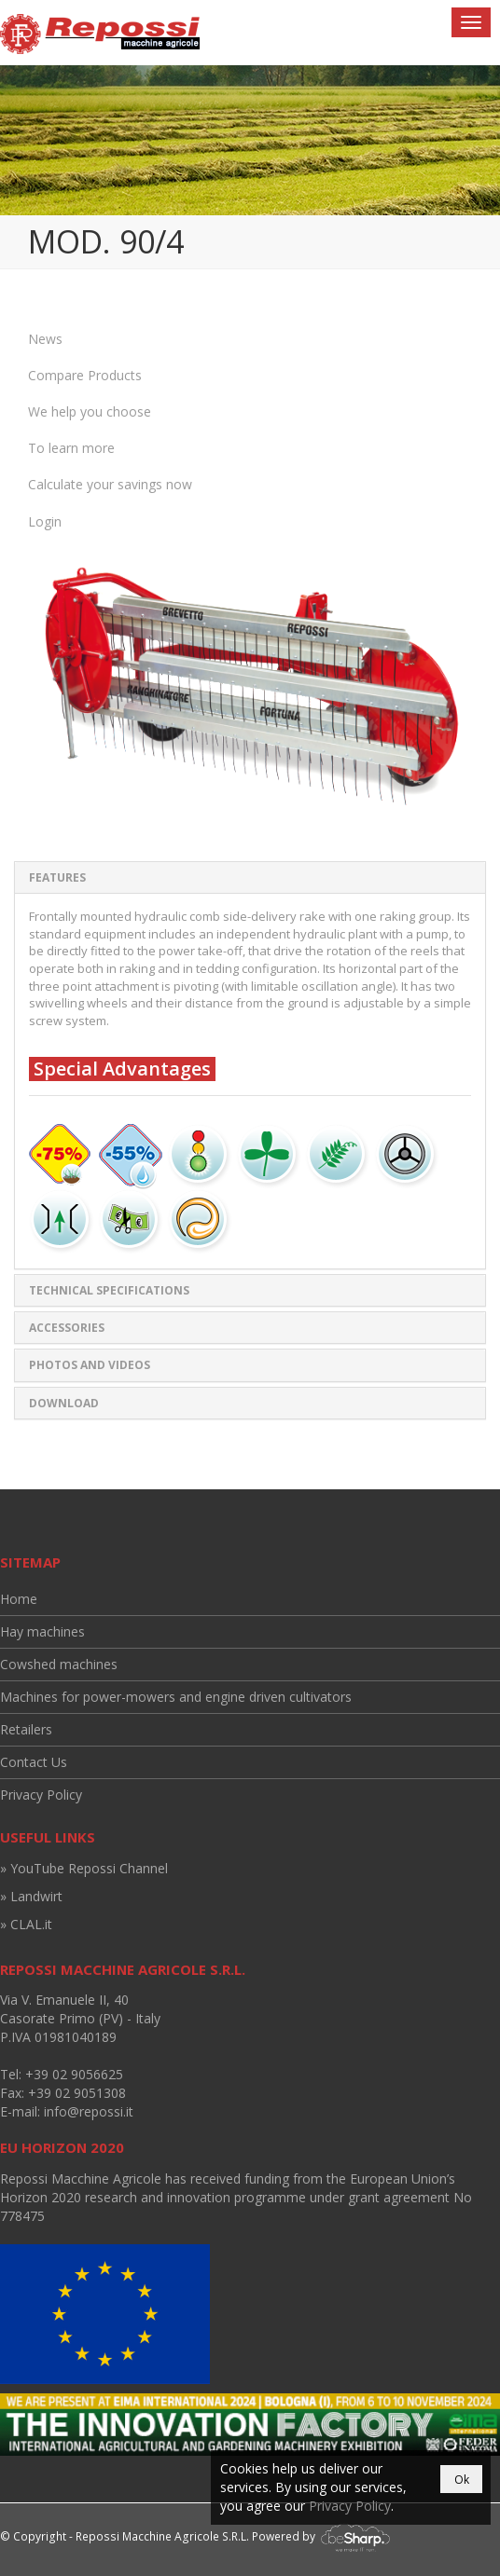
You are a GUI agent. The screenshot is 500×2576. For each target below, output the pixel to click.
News (45, 339)
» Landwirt (31, 1896)
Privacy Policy (41, 1794)
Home (18, 1599)
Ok (461, 2479)
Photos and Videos (89, 1365)
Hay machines (42, 1631)
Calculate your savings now (110, 484)
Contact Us (33, 1762)
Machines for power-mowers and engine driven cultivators (176, 1697)
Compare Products (85, 375)
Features (57, 877)
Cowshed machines (59, 1664)
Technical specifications (109, 1290)
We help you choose (89, 411)
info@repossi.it (88, 2111)
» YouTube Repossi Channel (84, 1868)
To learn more (71, 448)
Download (64, 1403)
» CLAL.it (26, 1924)
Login (45, 521)
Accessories (66, 1328)
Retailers (26, 1729)
